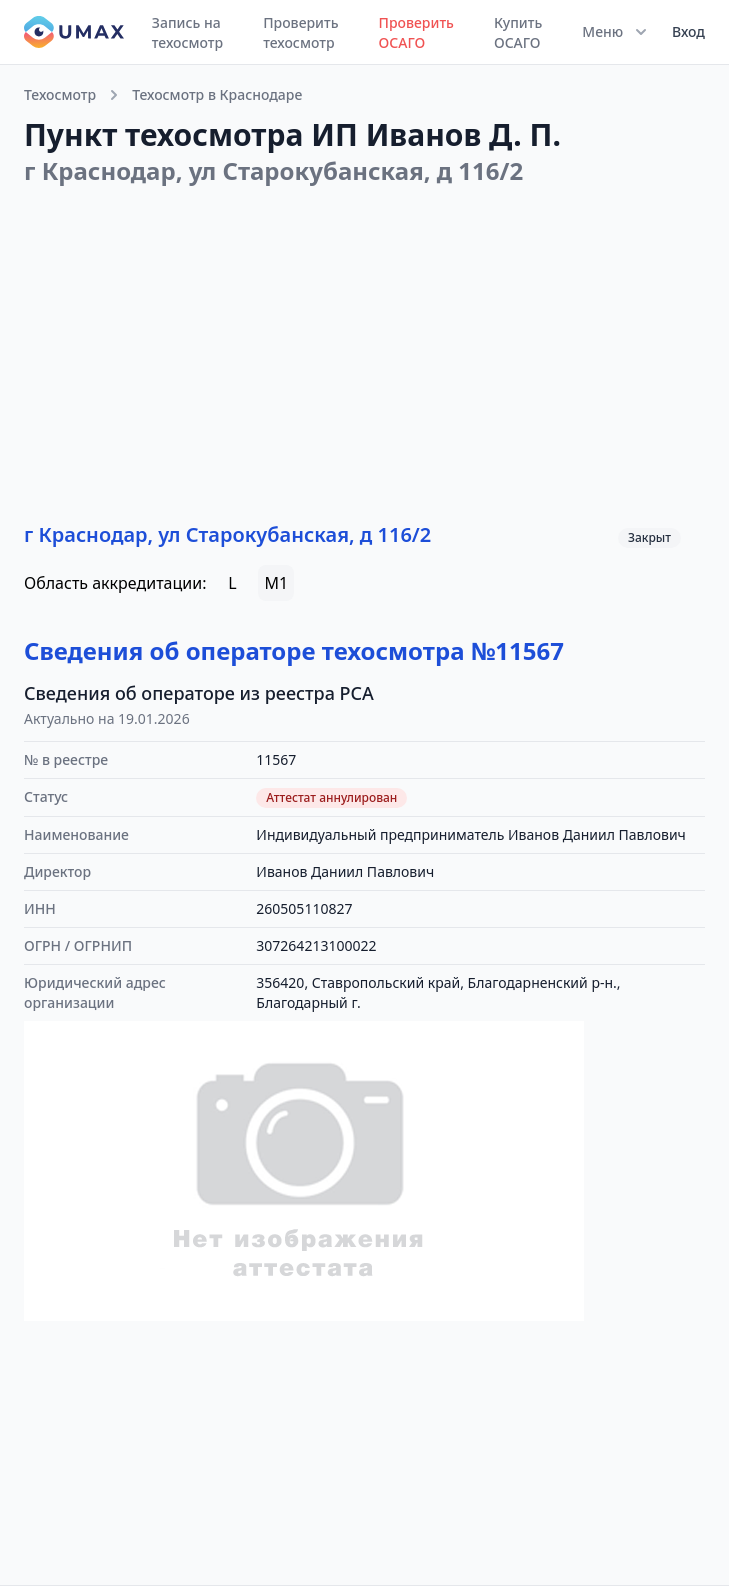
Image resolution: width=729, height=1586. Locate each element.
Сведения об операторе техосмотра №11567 (294, 650)
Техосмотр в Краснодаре (217, 94)
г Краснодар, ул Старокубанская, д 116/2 (227, 534)
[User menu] (682, 32)
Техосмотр (60, 94)
